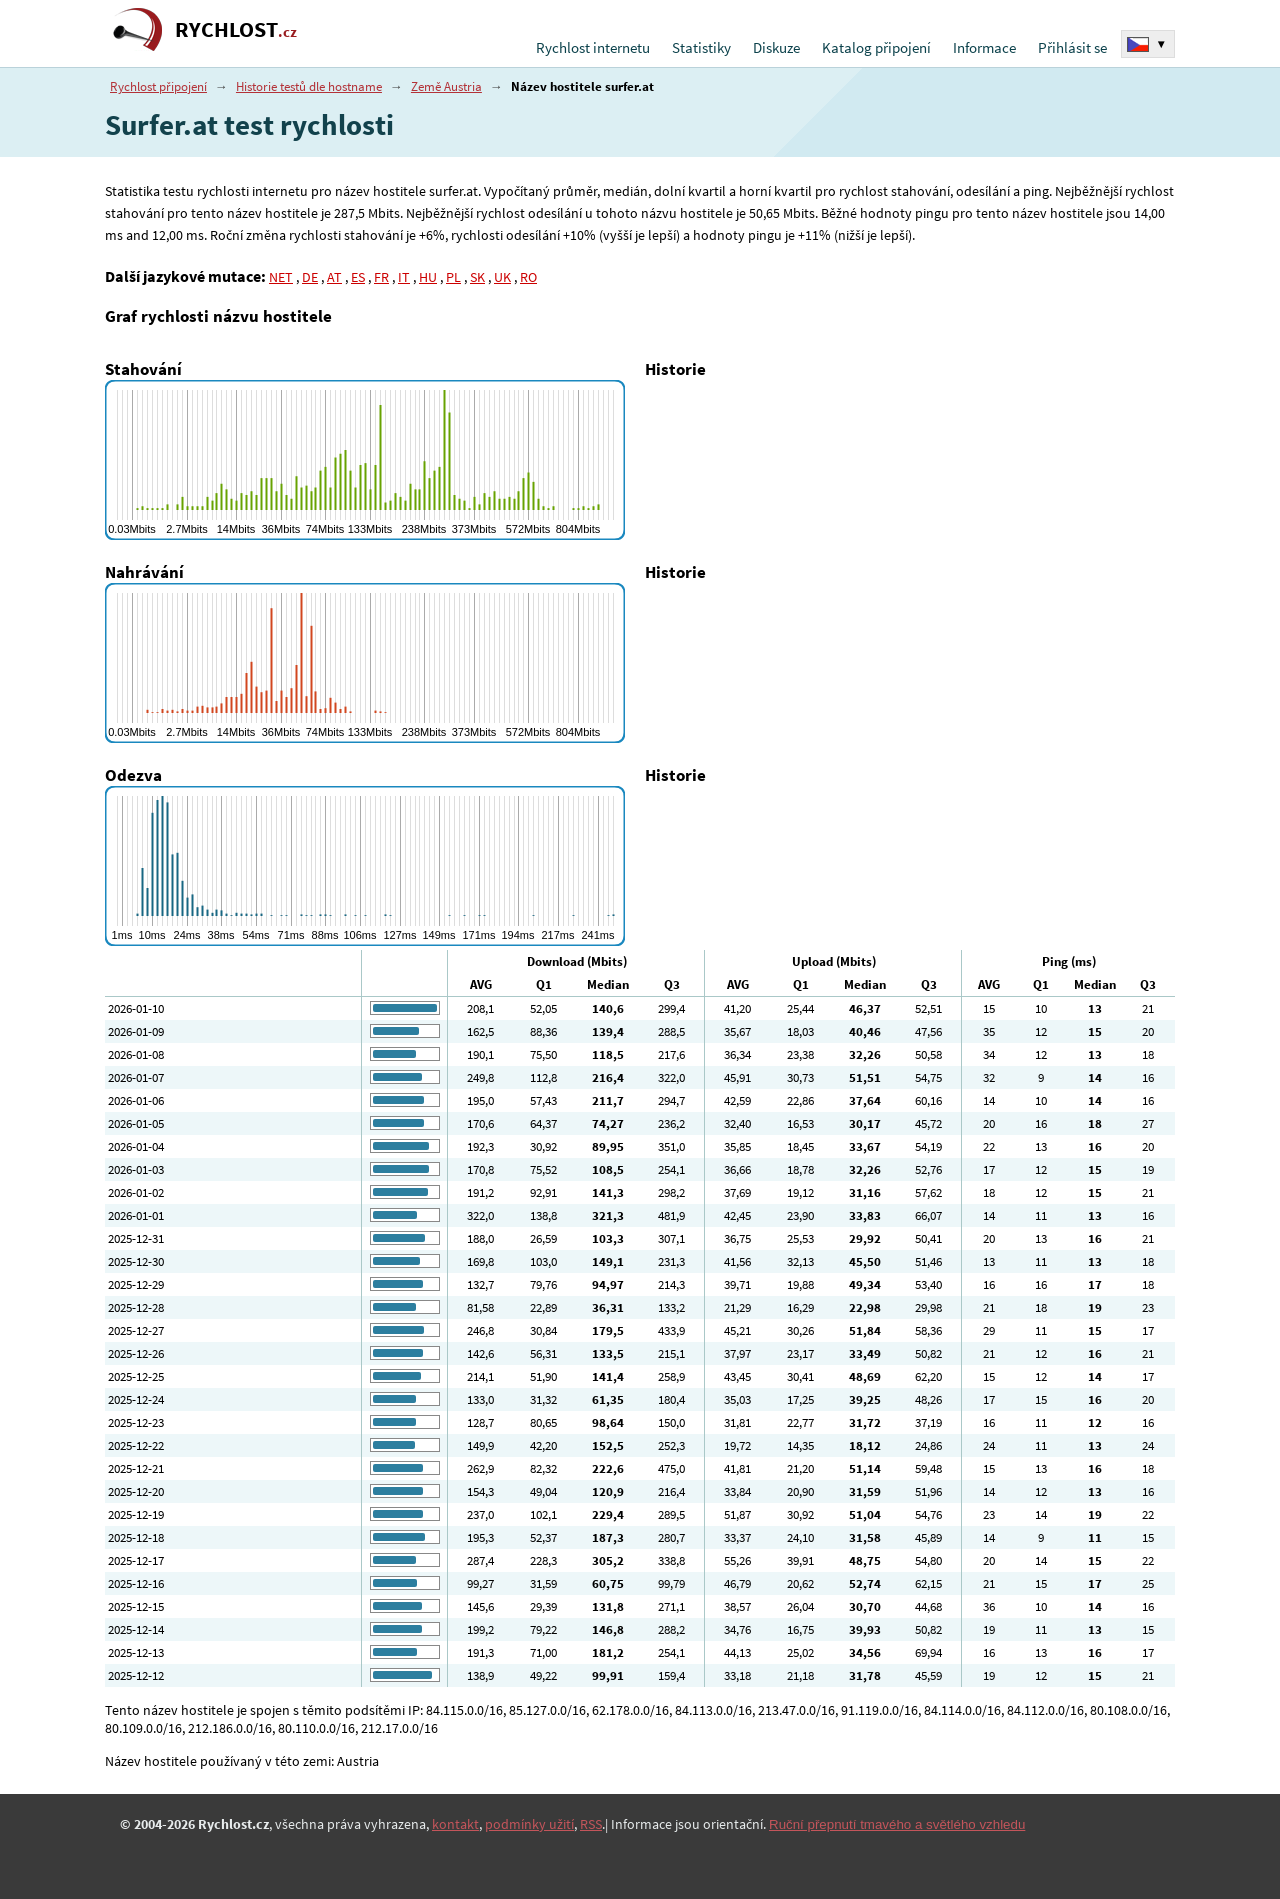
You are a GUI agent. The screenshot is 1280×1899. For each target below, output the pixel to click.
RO (528, 277)
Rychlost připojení (158, 86)
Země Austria (446, 86)
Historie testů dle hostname (309, 86)
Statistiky (701, 47)
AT (334, 277)
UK (502, 277)
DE (310, 277)
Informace (984, 47)
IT (404, 277)
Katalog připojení (876, 47)
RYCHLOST (236, 29)
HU (428, 277)
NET (281, 277)
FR (381, 277)
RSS (591, 1824)
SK (477, 277)
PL (453, 277)
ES (358, 277)
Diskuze (776, 47)
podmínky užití (529, 1824)
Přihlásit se (1072, 47)
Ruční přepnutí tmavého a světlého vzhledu (897, 1824)
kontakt (455, 1824)
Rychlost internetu (593, 47)
